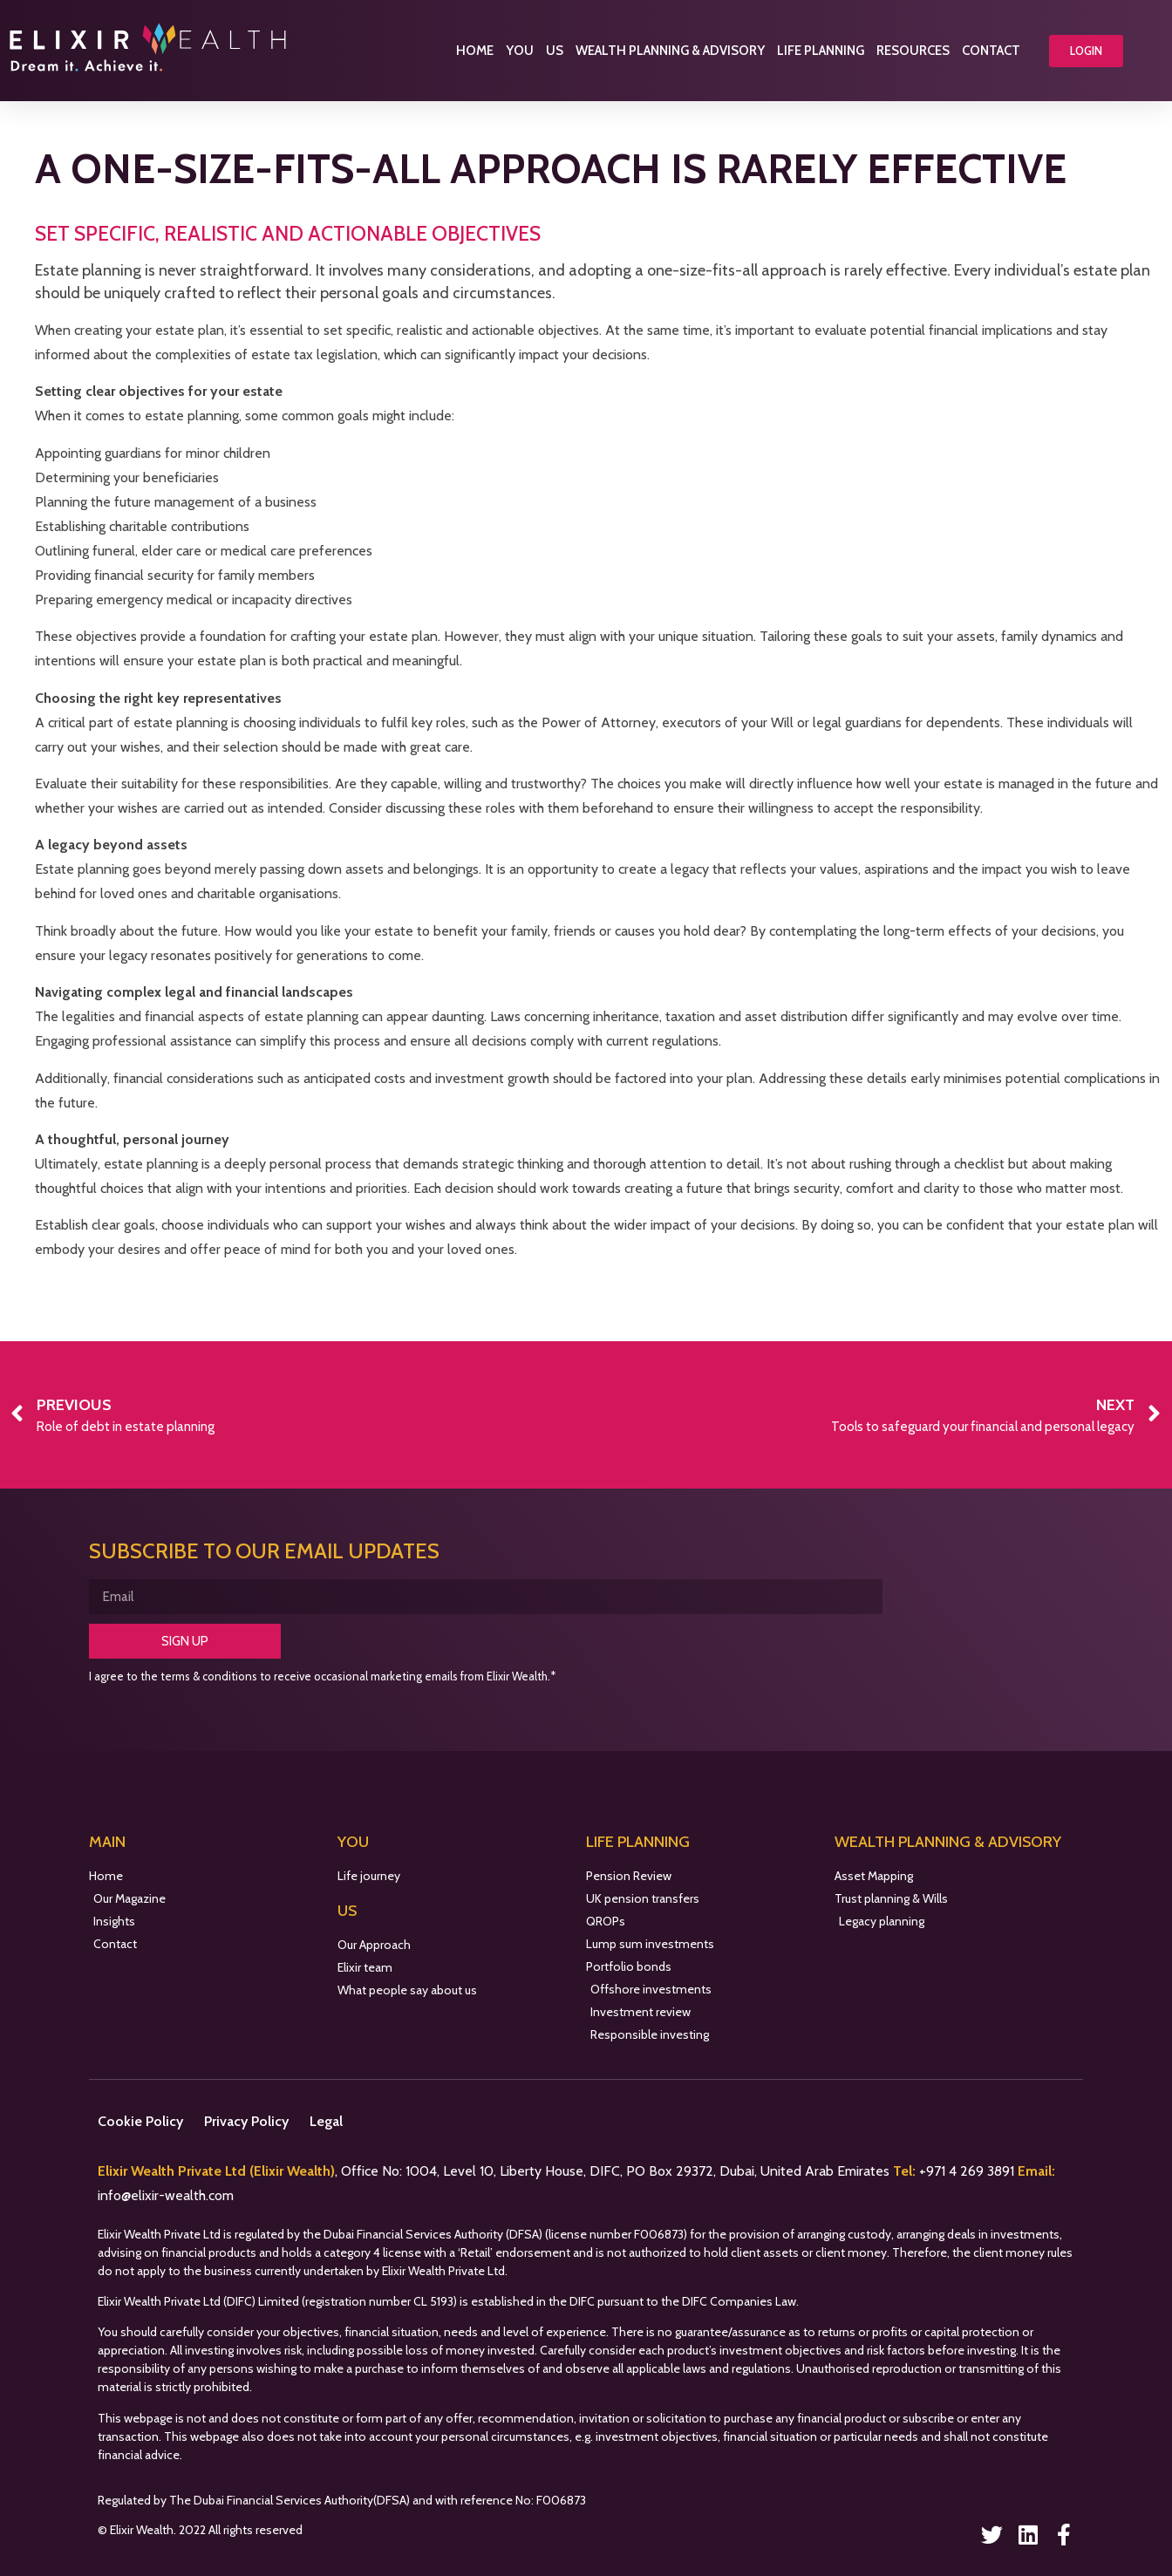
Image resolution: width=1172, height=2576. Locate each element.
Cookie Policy (140, 2121)
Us (554, 50)
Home (475, 50)
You (520, 50)
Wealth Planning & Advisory (670, 50)
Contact (991, 50)
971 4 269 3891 (972, 2171)
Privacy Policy (246, 2121)
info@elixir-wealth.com (166, 2195)
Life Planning (820, 50)
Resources (913, 50)
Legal (326, 2121)
